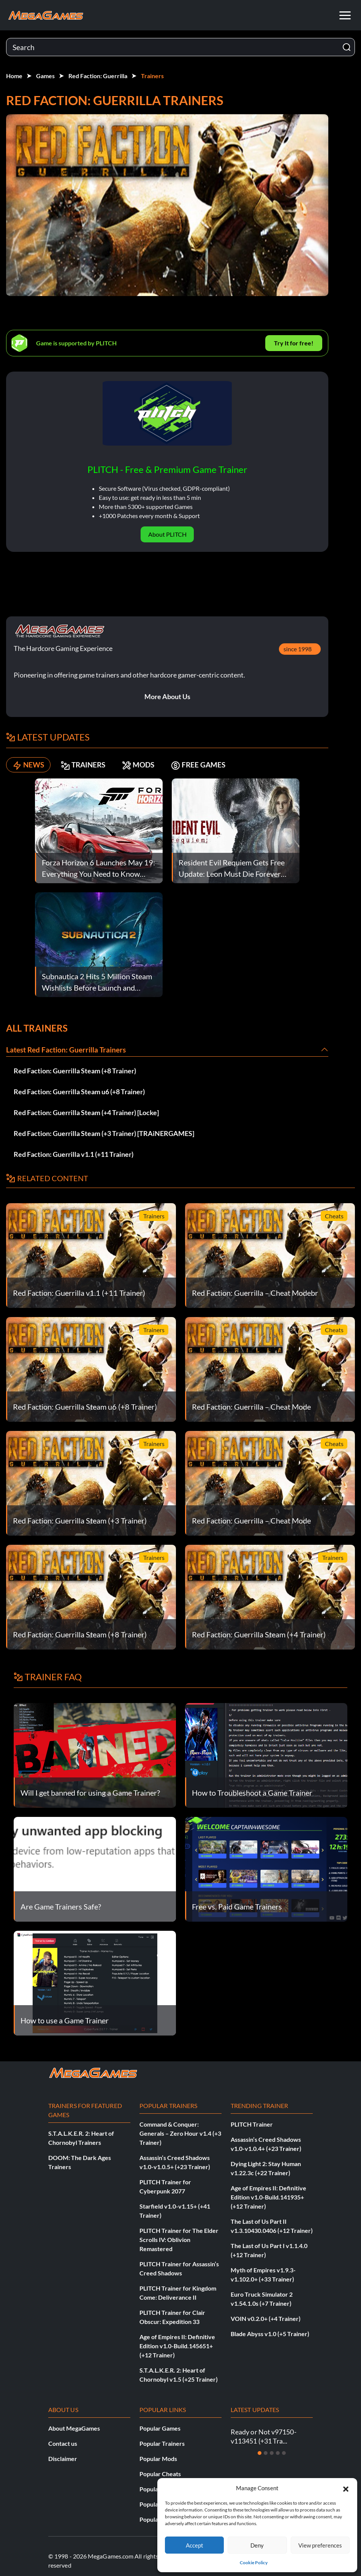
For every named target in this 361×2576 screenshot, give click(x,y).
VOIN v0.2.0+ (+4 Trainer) (266, 2318)
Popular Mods (158, 2458)
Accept (194, 2545)
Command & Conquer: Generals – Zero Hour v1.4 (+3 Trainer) (180, 2133)
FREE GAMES (215, 765)
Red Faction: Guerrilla (97, 75)
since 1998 (297, 648)
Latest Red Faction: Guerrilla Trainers (68, 1049)
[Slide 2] (266, 2453)
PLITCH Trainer (252, 2124)
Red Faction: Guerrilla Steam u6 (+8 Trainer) (79, 1091)
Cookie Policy (254, 2562)
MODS (150, 765)
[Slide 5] (284, 2453)
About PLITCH (167, 534)
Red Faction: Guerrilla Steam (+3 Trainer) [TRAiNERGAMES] (104, 1133)
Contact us (62, 2443)
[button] (346, 2488)
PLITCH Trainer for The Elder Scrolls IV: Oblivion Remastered (178, 2239)
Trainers (152, 75)
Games (45, 75)
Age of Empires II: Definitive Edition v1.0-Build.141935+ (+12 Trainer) (268, 2197)
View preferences (320, 2545)
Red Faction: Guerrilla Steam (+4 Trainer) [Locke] (86, 1112)
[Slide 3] (272, 2453)
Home (14, 75)
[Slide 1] (259, 2453)
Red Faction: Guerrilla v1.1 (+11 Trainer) (73, 1154)
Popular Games (159, 2428)
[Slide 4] (278, 2453)
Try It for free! (294, 343)
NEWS (30, 765)
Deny (257, 2545)
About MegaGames (74, 2428)
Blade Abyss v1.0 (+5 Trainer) (270, 2333)
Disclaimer (62, 2458)
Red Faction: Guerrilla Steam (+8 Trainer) (75, 1071)
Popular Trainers (162, 2443)
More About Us (167, 696)
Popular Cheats (160, 2473)
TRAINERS (90, 765)
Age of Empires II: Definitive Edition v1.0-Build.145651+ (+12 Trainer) (177, 2346)
